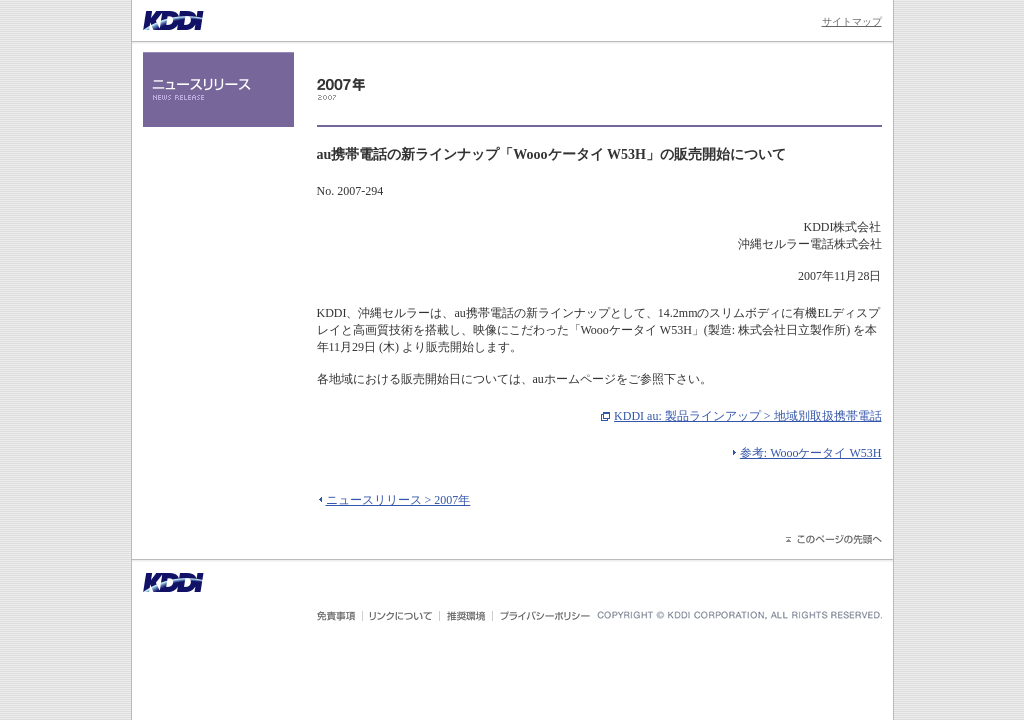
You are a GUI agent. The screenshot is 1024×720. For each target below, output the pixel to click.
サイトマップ (852, 21)
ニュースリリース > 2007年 (398, 500)
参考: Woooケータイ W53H (811, 453)
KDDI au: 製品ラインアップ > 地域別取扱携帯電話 (747, 416)
